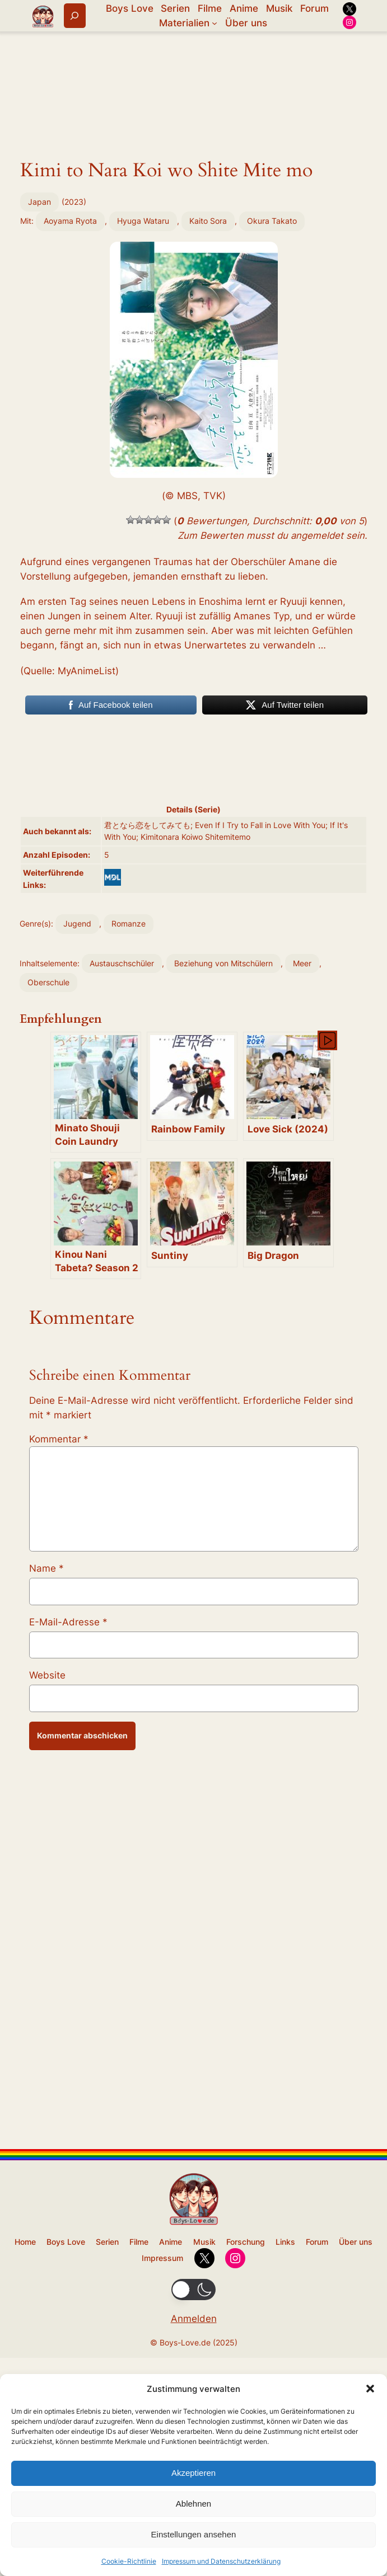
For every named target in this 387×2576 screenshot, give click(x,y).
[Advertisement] (193, 270)
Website (47, 2165)
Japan (39, 369)
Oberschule (48, 1306)
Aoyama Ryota (70, 388)
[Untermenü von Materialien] (214, 23)
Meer (302, 1287)
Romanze (128, 1247)
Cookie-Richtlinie (128, 2561)
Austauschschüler (122, 1287)
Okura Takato (272, 388)
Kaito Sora (208, 388)
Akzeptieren (193, 2473)
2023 (73, 369)
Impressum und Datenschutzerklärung (221, 2561)
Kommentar (58, 1929)
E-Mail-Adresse (68, 2112)
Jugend (77, 1247)
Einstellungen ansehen (193, 2534)
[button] (370, 2388)
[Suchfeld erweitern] (75, 15)
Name (46, 2058)
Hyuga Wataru (143, 388)
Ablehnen (193, 2503)
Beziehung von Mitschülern (223, 1287)
